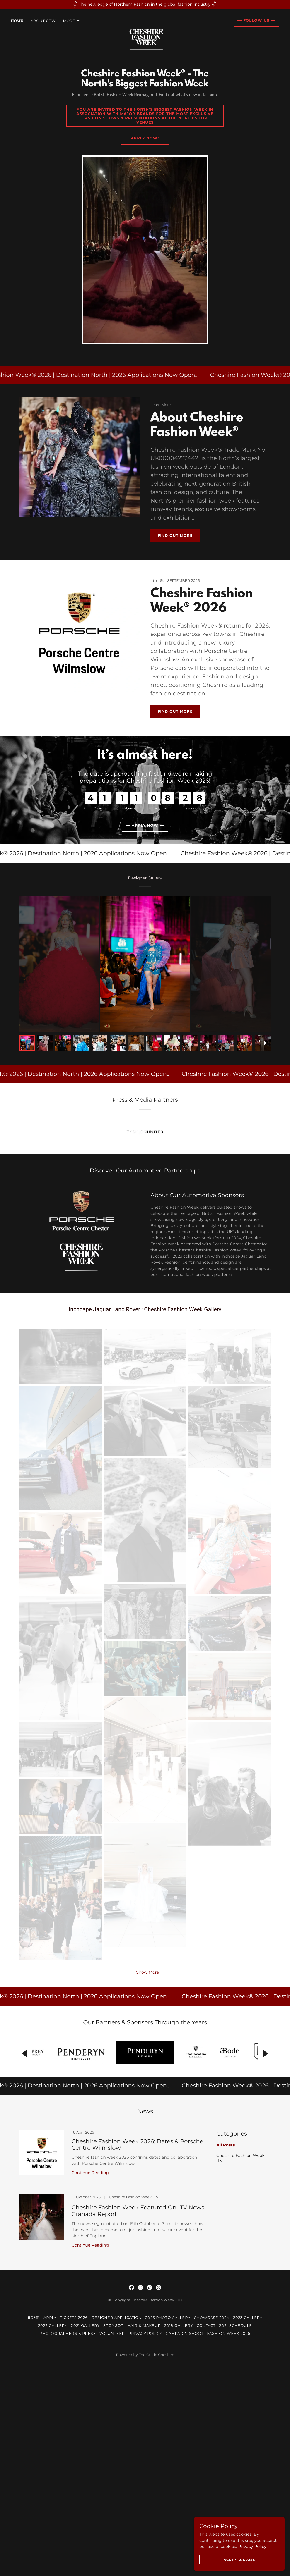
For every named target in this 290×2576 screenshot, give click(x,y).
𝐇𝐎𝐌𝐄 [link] (17, 21)
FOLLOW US (256, 20)
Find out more (175, 535)
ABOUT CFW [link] (43, 21)
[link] (145, 19)
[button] (71, 21)
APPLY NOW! (145, 138)
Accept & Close (239, 2560)
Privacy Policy (252, 2546)
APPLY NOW (145, 825)
